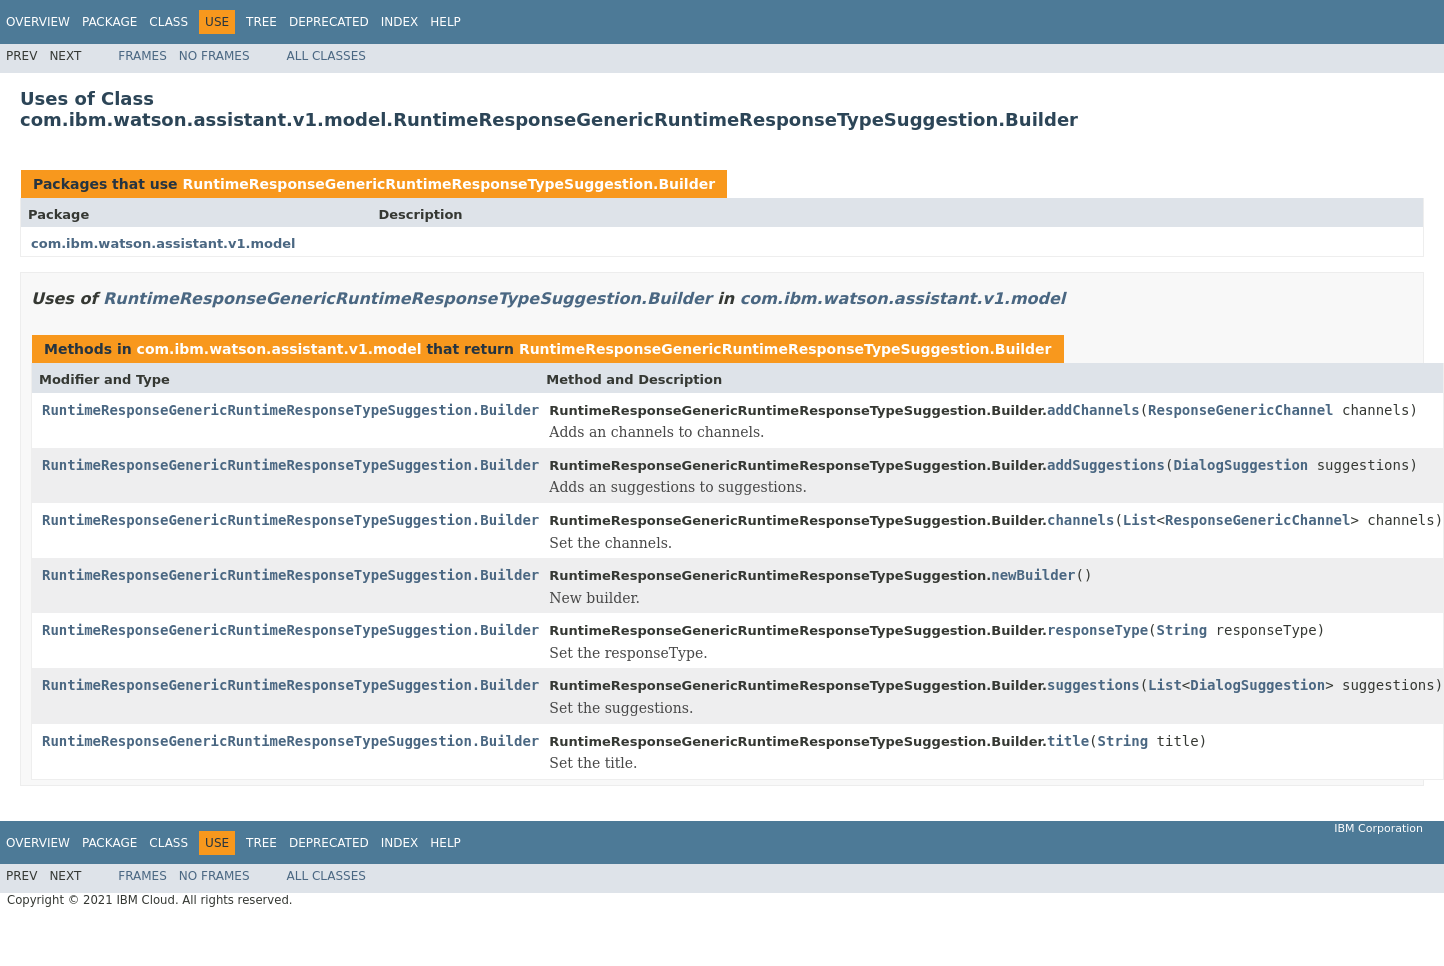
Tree (261, 22)
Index (400, 22)
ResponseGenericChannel (1240, 410)
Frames (142, 56)
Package (109, 22)
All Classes (326, 56)
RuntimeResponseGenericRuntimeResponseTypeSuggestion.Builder (448, 184)
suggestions (1093, 685)
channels (1080, 520)
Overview (38, 22)
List (1140, 520)
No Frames (214, 56)
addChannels (1093, 410)
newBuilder (1033, 575)
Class (168, 22)
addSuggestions (1106, 465)
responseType (1097, 630)
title (1068, 741)
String (1182, 630)
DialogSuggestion (1240, 465)
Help (445, 22)
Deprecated (329, 22)
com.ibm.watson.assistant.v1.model (163, 243)
